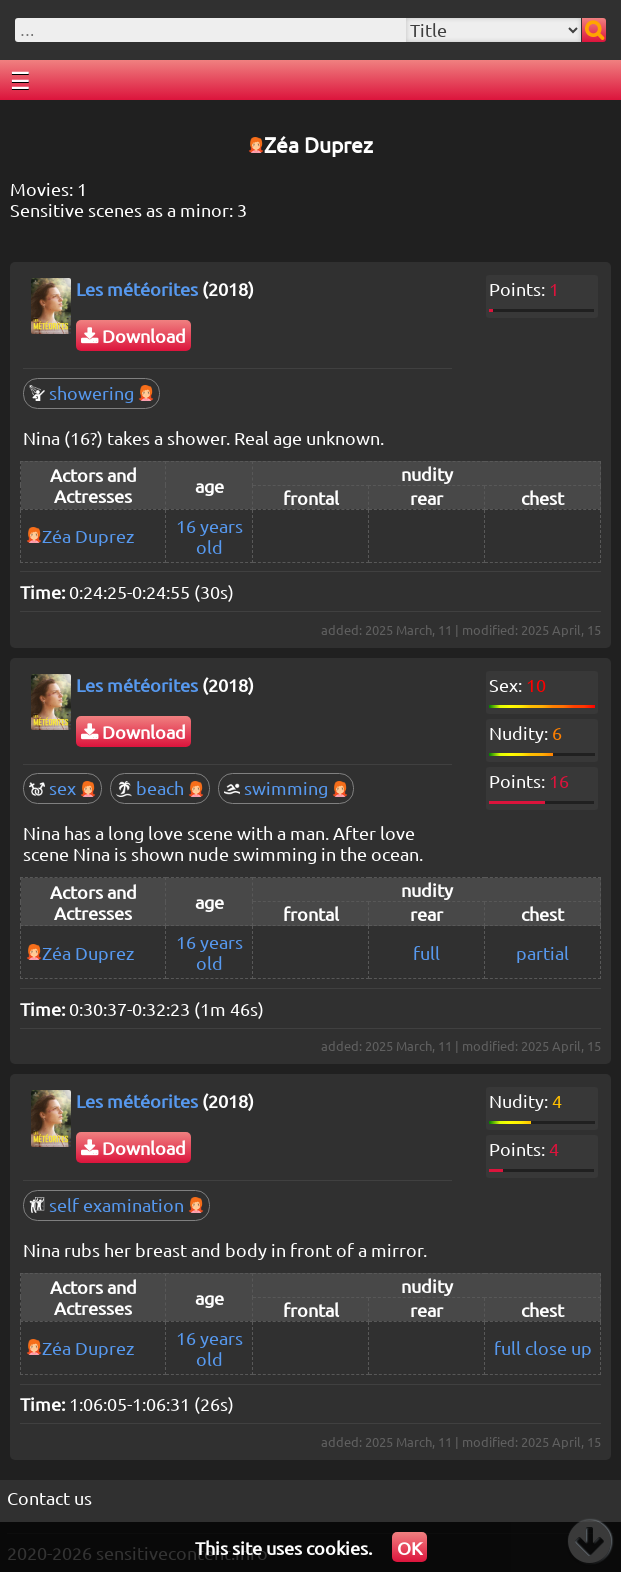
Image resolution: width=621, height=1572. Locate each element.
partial (542, 952)
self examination (116, 1204)
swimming (286, 787)
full (426, 952)
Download (133, 335)
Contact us (49, 1497)
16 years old (209, 536)
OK (409, 1547)
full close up (543, 1347)
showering (91, 392)
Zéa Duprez (88, 535)
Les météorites (137, 288)
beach (160, 787)
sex (62, 787)
